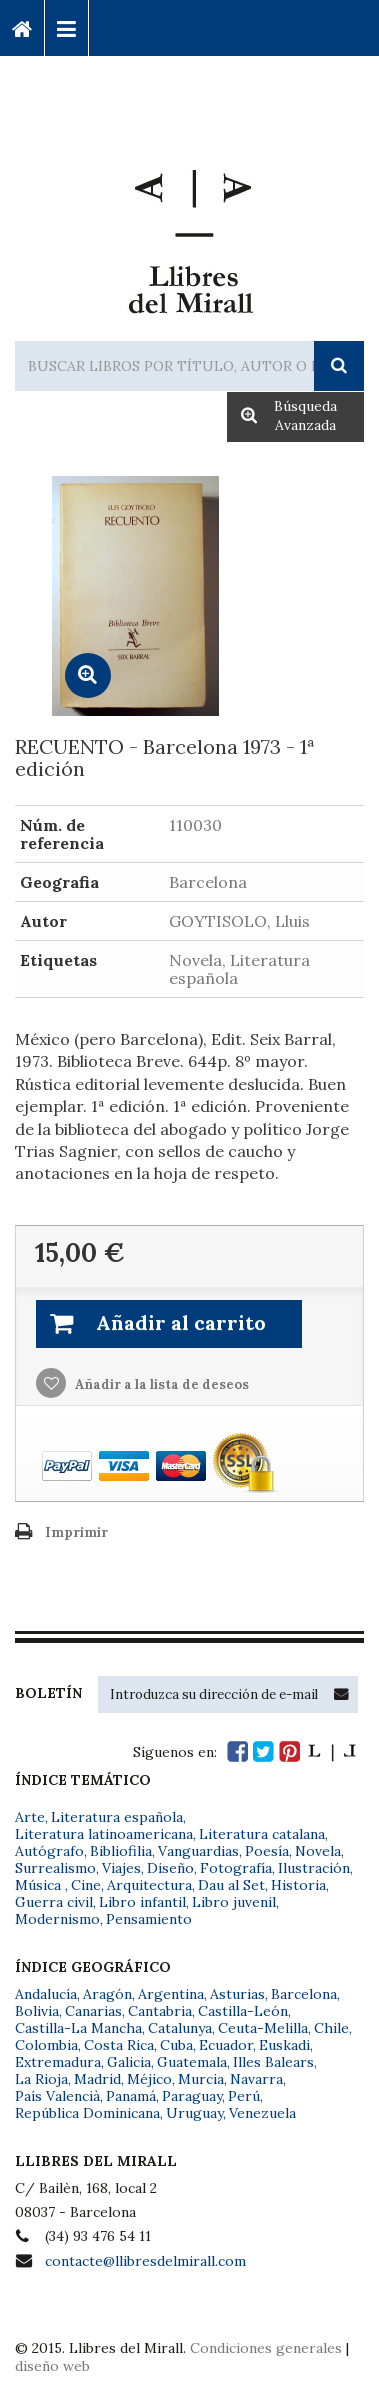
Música (40, 1885)
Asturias (237, 1994)
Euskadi (284, 2045)
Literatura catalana (262, 1834)
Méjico (149, 2079)
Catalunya (180, 2028)
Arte (30, 1817)
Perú (244, 2096)
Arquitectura (149, 1885)
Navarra (256, 2079)
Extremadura (58, 2062)
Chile (331, 2028)
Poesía (267, 1851)
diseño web (52, 2366)
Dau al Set (231, 1885)
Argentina (171, 1994)
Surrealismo (55, 1868)
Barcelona (304, 1994)
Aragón (107, 1994)
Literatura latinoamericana (104, 1834)
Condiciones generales (266, 2348)
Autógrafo (49, 1851)
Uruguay (194, 2113)
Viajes (121, 1868)
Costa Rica (119, 2045)
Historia (298, 1885)
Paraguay (192, 2096)
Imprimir (76, 1532)
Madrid (97, 2079)
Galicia (129, 2062)
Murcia (201, 2079)
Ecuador (226, 2045)
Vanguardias (198, 1851)
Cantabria (160, 2011)
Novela (318, 1851)
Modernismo (57, 1919)
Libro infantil (142, 1902)
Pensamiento (149, 1919)
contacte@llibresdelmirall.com (145, 2261)
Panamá (131, 2096)
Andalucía (46, 1994)
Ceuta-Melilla (263, 2028)
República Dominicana (87, 2113)
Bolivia (37, 2011)
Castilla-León (243, 2011)
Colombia (46, 2045)
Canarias (93, 2011)
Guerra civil (54, 1902)
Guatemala (192, 2062)
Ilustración (314, 1868)
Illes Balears (273, 2062)
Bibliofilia (121, 1851)
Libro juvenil (234, 1902)
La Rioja (41, 2079)
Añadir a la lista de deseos (160, 1384)
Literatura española (117, 1817)
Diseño (170, 1868)
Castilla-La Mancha (78, 2028)
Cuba (176, 2045)
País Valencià (57, 2096)
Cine (86, 1885)
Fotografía (236, 1868)
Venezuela (262, 2113)
